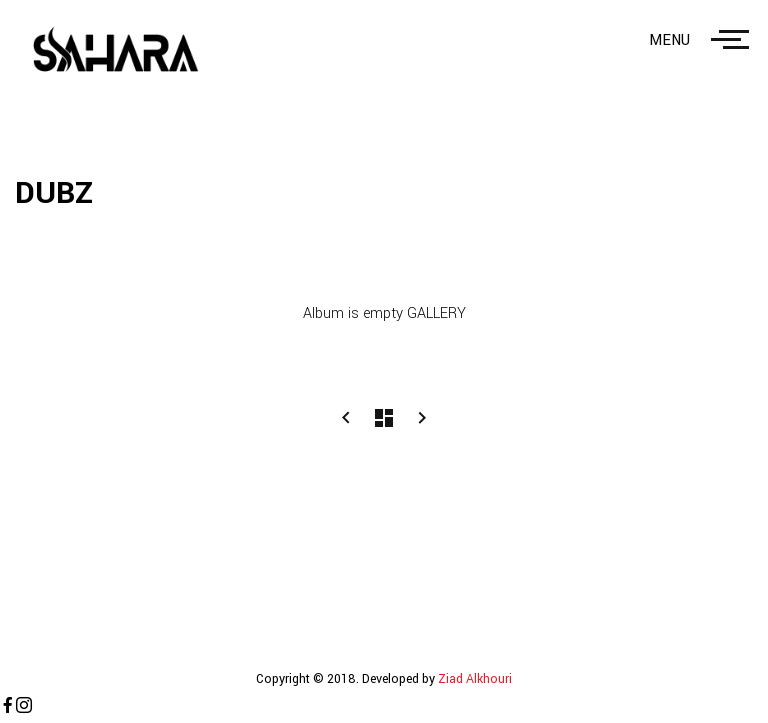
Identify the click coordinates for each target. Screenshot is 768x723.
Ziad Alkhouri (473, 679)
